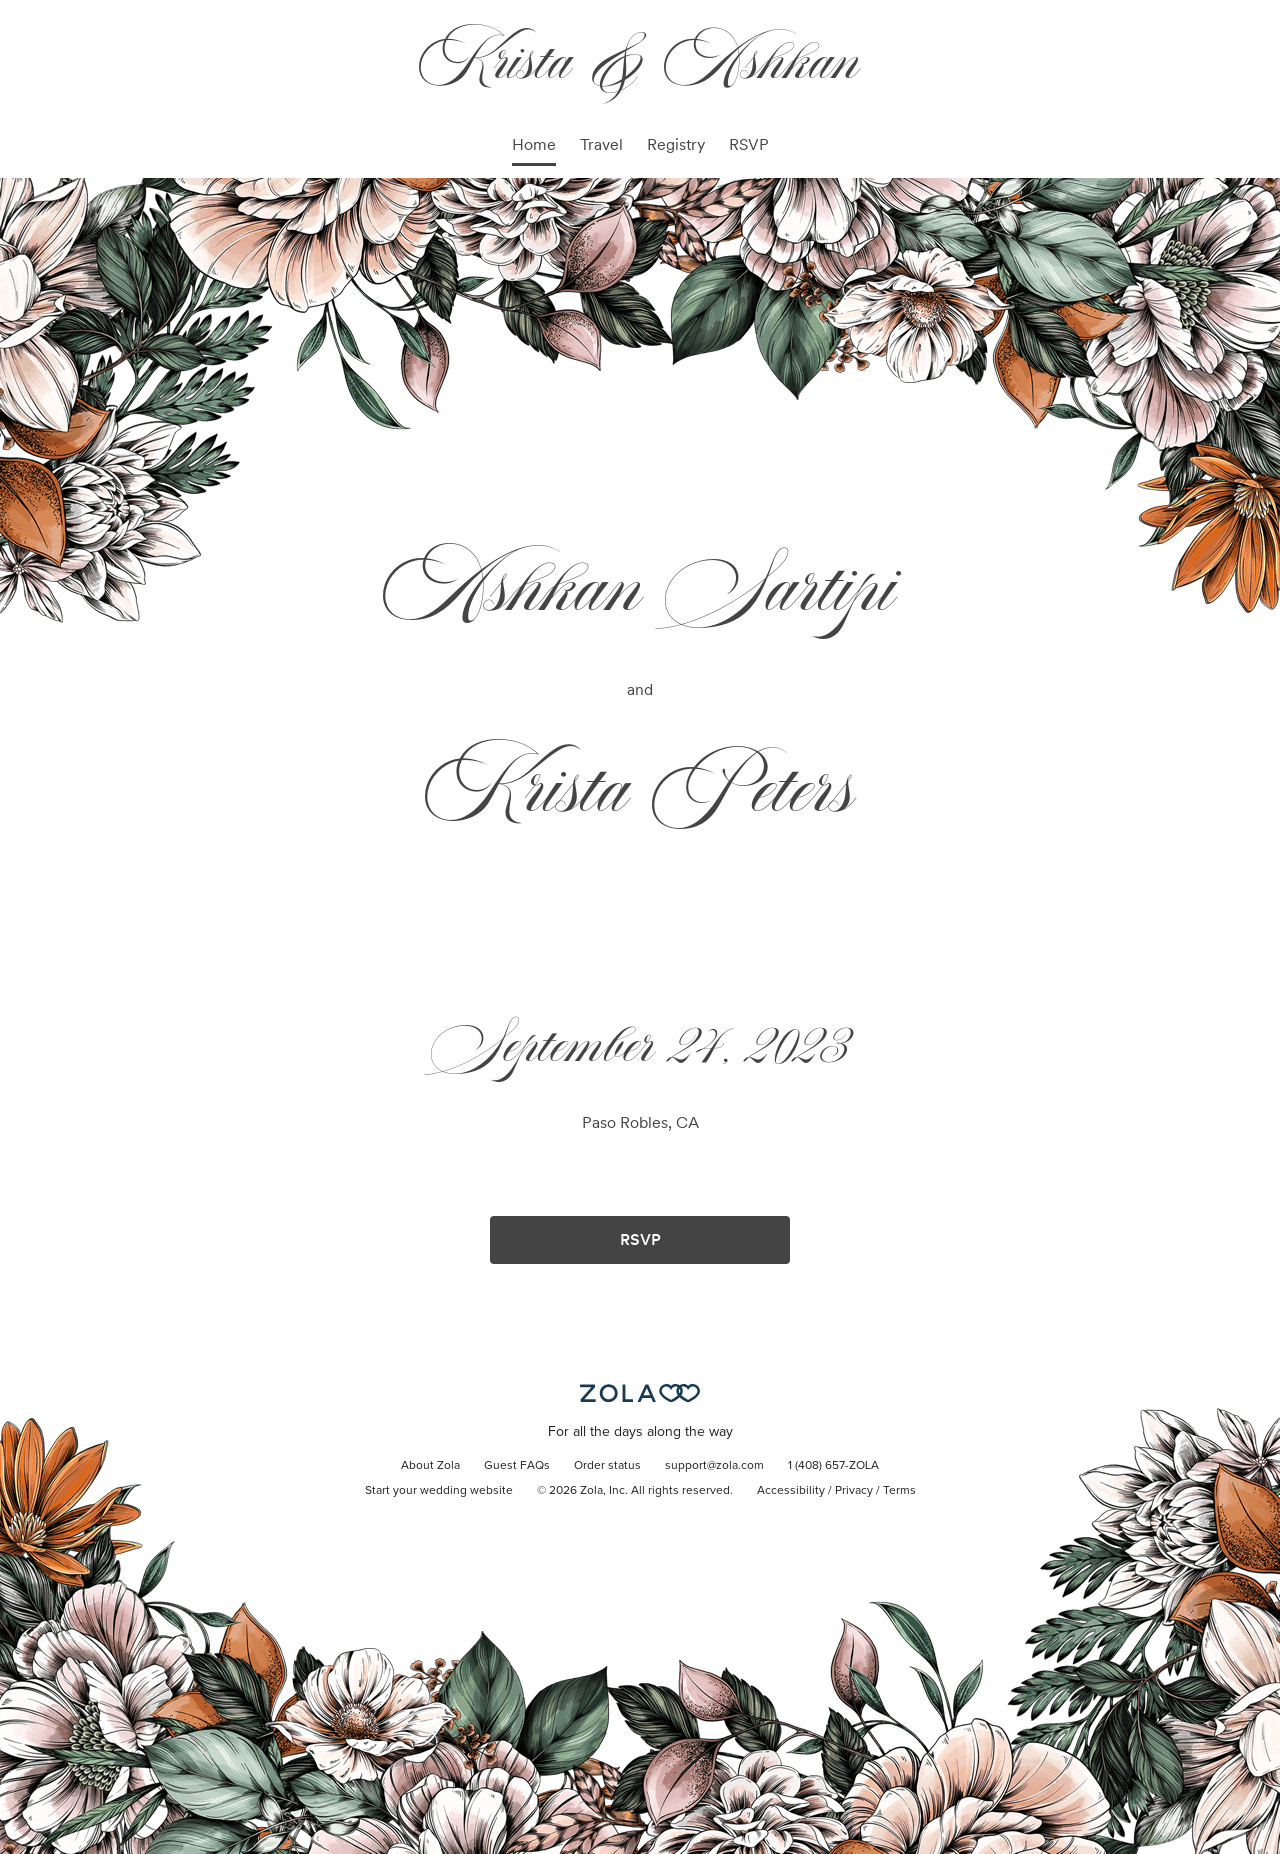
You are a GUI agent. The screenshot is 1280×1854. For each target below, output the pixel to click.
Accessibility (791, 1491)
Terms (899, 1491)
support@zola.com (714, 1466)
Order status (607, 1466)
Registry (676, 144)
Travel (601, 144)
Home (534, 144)
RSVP (749, 144)
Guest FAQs (517, 1466)
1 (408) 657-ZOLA (833, 1466)
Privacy (854, 1491)
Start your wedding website (439, 1491)
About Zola (430, 1466)
